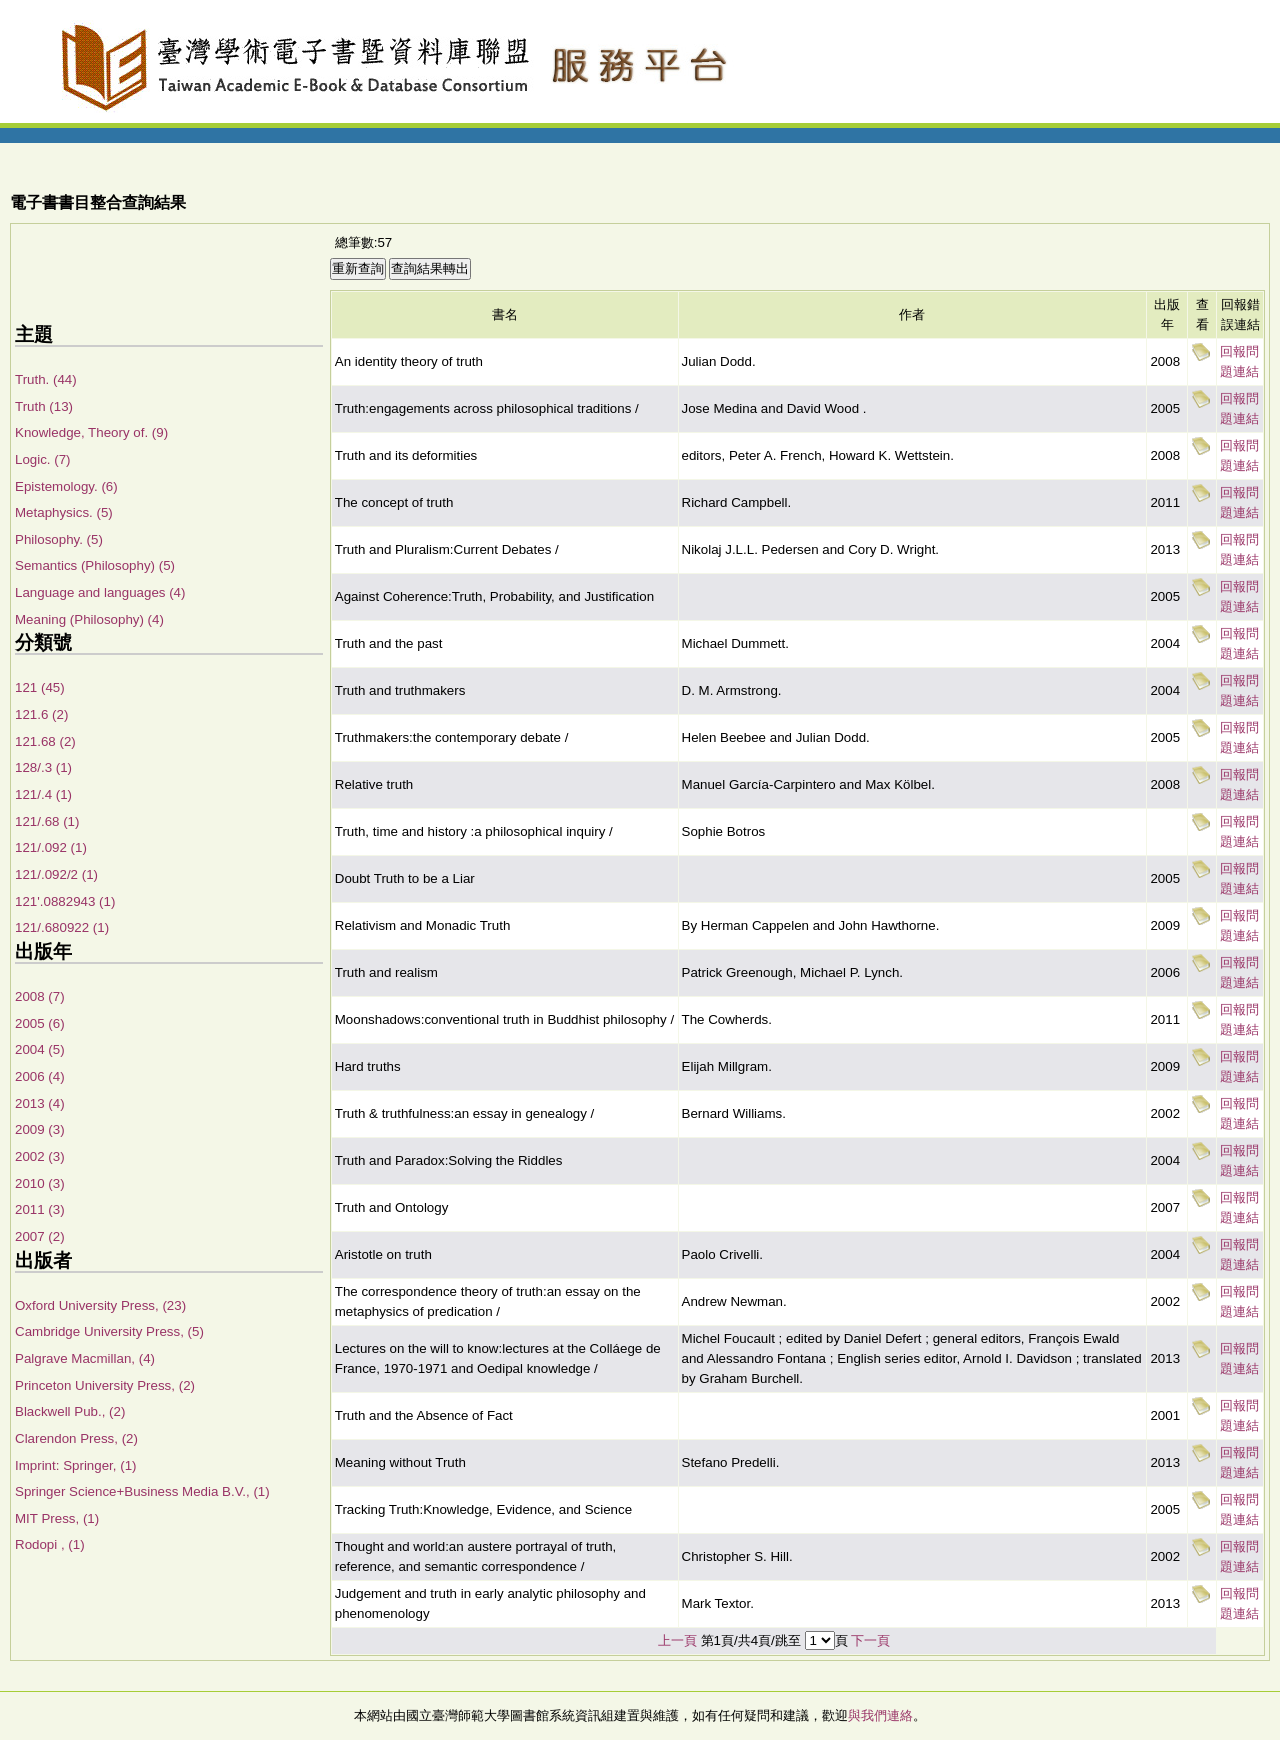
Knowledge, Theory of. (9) (91, 432)
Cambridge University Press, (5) (109, 1331)
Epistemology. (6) (66, 486)
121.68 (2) (45, 741)
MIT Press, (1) (57, 1518)
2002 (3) (40, 1156)
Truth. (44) (46, 379)
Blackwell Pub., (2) (70, 1411)
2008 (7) (40, 996)
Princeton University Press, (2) (105, 1385)
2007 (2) (40, 1236)
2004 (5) (40, 1049)
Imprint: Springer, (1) (75, 1465)
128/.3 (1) (43, 767)
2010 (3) (40, 1183)
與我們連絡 (880, 1715)
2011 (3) (40, 1209)
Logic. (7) (43, 459)
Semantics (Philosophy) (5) (95, 565)
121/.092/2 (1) (56, 874)
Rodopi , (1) (50, 1544)
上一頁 (677, 1640)
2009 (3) (40, 1129)
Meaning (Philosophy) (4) (89, 619)
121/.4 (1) (43, 794)
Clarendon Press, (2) (76, 1438)
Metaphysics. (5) (64, 512)
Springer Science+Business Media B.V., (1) (142, 1491)
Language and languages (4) (100, 592)
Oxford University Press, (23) (100, 1305)
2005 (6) (40, 1023)
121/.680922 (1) (62, 927)
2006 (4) (40, 1076)
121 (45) (40, 687)
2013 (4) (40, 1103)
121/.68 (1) (47, 821)
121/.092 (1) (51, 847)
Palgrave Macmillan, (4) (85, 1358)
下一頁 (870, 1640)
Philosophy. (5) (59, 539)
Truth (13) (44, 406)
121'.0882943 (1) (65, 901)
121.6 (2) (41, 714)
